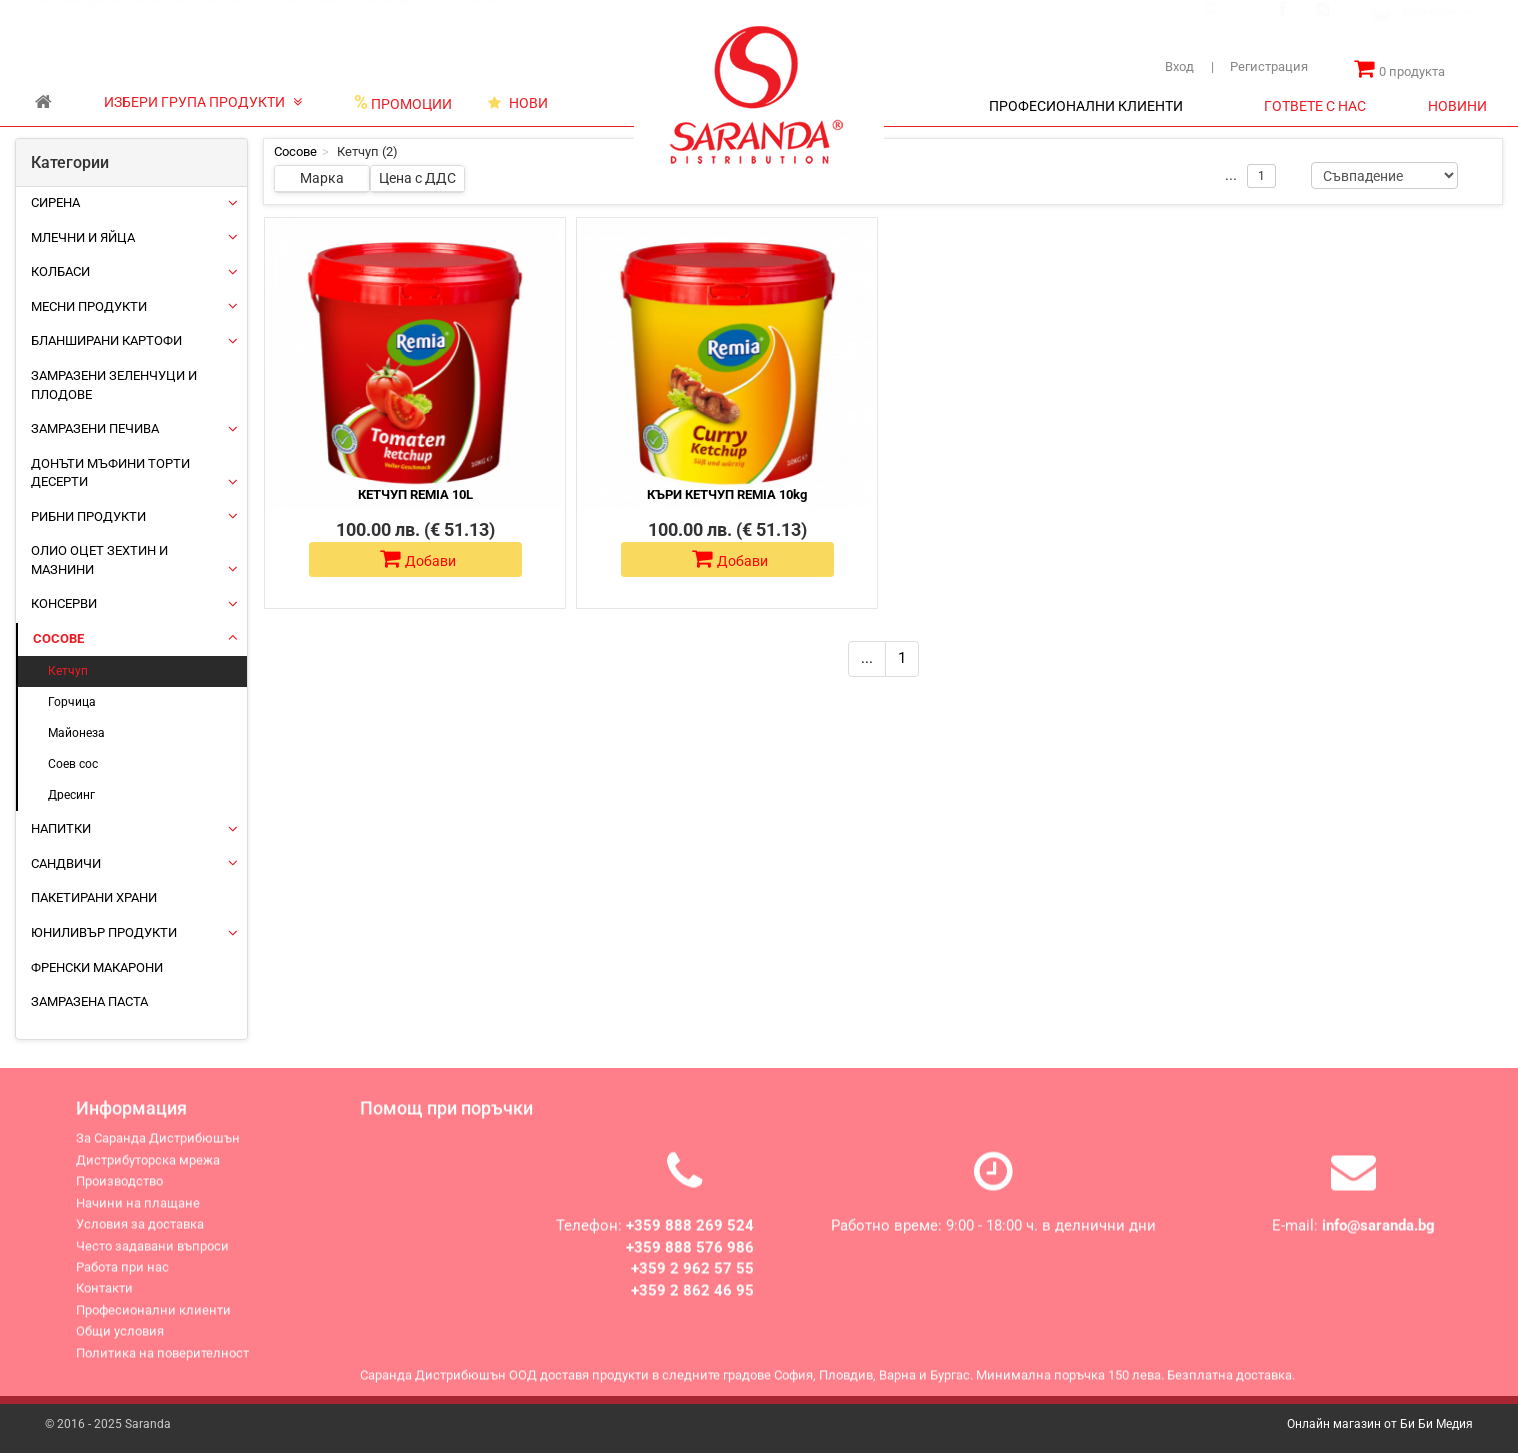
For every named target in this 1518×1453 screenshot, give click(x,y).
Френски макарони (97, 967)
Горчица (72, 702)
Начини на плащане (138, 1213)
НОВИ (518, 103)
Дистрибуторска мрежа (268, 19)
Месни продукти (89, 306)
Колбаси (60, 271)
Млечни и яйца (83, 237)
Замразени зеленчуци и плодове (114, 385)
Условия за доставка (140, 1234)
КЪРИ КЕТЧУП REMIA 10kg (727, 494)
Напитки (61, 828)
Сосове (58, 638)
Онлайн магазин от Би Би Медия (1380, 1424)
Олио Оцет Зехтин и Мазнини (99, 560)
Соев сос (73, 764)
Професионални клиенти (153, 1320)
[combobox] (1428, 33)
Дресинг (71, 795)
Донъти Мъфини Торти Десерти (110, 473)
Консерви (64, 603)
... (867, 658)
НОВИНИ (1457, 106)
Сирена (55, 202)
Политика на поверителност (162, 1363)
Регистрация (1259, 66)
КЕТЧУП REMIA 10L (415, 494)
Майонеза (76, 733)
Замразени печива (95, 428)
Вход (1179, 66)
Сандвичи (66, 863)
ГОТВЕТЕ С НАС (1315, 106)
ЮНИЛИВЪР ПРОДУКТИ (104, 932)
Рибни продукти (88, 516)
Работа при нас (122, 1277)
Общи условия (120, 1341)
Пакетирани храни (94, 897)
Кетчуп (68, 671)
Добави (418, 559)
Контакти (472, 19)
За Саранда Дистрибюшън (111, 19)
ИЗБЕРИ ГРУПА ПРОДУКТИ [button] (203, 102)
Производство (390, 19)
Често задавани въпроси (152, 1256)
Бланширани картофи (106, 340)
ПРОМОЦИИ (403, 103)
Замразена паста (89, 1001)
